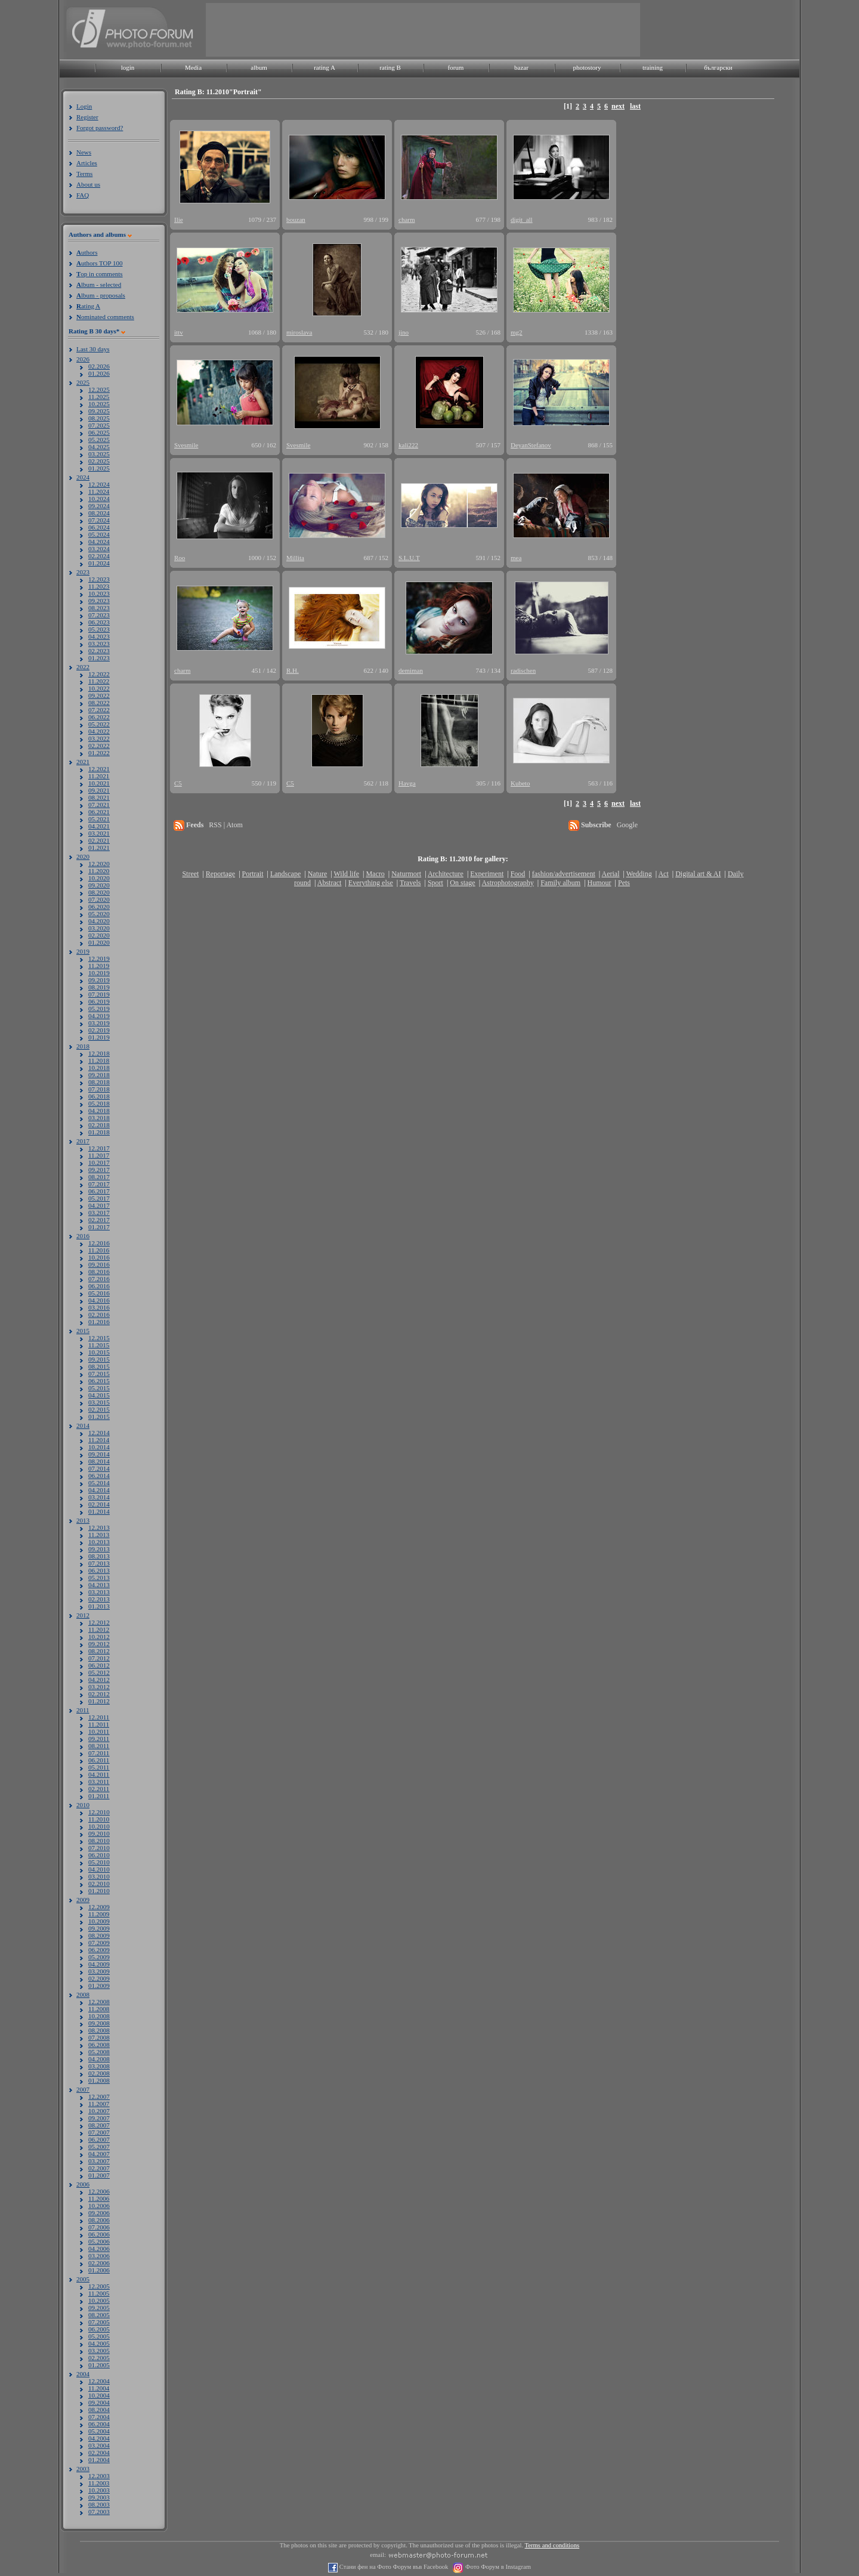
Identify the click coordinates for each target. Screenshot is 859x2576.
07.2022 (99, 709)
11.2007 (98, 2103)
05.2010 (99, 1862)
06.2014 (99, 1475)
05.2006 (99, 2241)
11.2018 (98, 1060)
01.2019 (99, 1037)
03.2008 (99, 2066)
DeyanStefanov (531, 445)
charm (406, 219)
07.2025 (99, 425)
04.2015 (99, 1395)
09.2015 (99, 1359)
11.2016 (98, 1250)
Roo (179, 557)
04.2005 (99, 2343)
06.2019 (99, 1001)
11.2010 (98, 1819)
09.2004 (99, 2402)
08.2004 (99, 2409)
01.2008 (99, 2080)
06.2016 (99, 1285)
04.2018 (99, 1110)
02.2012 (99, 1693)
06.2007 (99, 2139)
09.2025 (99, 411)
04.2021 (99, 826)
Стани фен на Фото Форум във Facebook (393, 2566)
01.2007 (99, 2175)
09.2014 (99, 1454)
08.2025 (99, 418)
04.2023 (99, 636)
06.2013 (99, 1570)
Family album (560, 883)
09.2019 (99, 980)
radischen (523, 670)
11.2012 (98, 1629)
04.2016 (99, 1300)
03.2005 (99, 2350)
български (718, 67)
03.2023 (99, 643)
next (618, 106)
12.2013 (99, 1527)
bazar (521, 67)
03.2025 (99, 453)
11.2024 (98, 491)
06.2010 (99, 1854)
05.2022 (99, 724)
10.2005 (99, 2300)
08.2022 (99, 702)
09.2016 (99, 1264)
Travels (410, 883)
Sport (435, 883)
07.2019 (99, 994)
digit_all (522, 219)
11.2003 (98, 2483)
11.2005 (98, 2293)
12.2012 (99, 1622)
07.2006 (99, 2227)
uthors (86, 252)
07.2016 (99, 1278)
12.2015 (99, 1337)
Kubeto (520, 783)
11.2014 (98, 1439)
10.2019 (99, 972)
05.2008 (99, 2051)
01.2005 (99, 2364)
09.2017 (99, 1169)
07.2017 (99, 1184)
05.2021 (99, 818)
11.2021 (98, 776)
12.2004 (99, 2381)
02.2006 (99, 2262)
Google (627, 825)
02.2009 (99, 1978)
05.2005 (99, 2336)
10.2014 (99, 1447)
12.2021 (99, 768)
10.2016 (99, 1257)
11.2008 (98, 2008)
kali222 (408, 445)
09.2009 (99, 1928)
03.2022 (99, 738)
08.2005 (99, 2314)
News (83, 152)
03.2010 (99, 1876)
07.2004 (99, 2416)
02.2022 (99, 745)
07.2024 (99, 520)
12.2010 (99, 1812)
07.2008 (99, 2037)
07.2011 (98, 1752)
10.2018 (99, 1067)
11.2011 (98, 1724)
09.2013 (99, 1549)
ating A (88, 306)
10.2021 (99, 783)
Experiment (486, 874)
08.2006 (99, 2220)
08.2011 (98, 1745)
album (259, 67)
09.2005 (99, 2307)
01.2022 (99, 752)
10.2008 (99, 2016)
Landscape (285, 874)
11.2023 (98, 586)
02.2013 (99, 1599)
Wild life (347, 874)
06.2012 (99, 1665)
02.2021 (99, 840)
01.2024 (99, 563)
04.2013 (99, 1584)
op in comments (99, 273)
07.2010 (99, 1847)
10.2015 (99, 1352)
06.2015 (99, 1380)
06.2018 (99, 1096)
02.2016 (99, 1314)
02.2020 (99, 935)
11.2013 (98, 1534)
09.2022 (99, 695)
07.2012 (99, 1658)
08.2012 (99, 1651)
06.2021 (99, 811)
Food (518, 874)
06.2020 (99, 906)
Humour (599, 883)
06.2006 (99, 2234)
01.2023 (99, 657)
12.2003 (99, 2475)
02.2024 (99, 555)
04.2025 (99, 446)
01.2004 (99, 2459)
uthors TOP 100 (99, 263)
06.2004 (99, 2423)
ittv (178, 332)
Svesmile (186, 445)
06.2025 (99, 432)
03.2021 (99, 833)
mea (516, 557)
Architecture (446, 874)
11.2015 (98, 1345)
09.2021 (99, 790)
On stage (462, 883)
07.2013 (99, 1563)
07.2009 (99, 1942)
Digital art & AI (698, 874)
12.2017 (99, 1148)
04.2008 (99, 2058)
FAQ (82, 195)
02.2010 (99, 1883)
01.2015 (99, 1416)
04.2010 (99, 1869)
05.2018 (99, 1103)
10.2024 (99, 498)
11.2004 (98, 2388)
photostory (587, 67)
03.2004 (99, 2445)
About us (88, 184)
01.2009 (99, 1985)
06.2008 (99, 2044)
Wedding (639, 874)
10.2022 (99, 688)
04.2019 (99, 1015)
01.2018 (99, 1132)
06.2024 (99, 527)
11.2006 (98, 2198)
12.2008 (99, 2001)
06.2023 (99, 622)
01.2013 (99, 1606)
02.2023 (99, 650)
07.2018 (99, 1089)
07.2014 (99, 1468)
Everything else (370, 883)
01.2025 (99, 468)
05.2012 (99, 1672)
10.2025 (99, 403)
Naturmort (406, 874)
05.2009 (99, 1956)
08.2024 (99, 513)
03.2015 (99, 1402)
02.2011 (98, 1788)
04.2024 (99, 541)
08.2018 (99, 1082)
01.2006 (99, 2270)
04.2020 (99, 920)
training (652, 67)
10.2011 (98, 1731)
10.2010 (99, 1826)
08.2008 (99, 2030)
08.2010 (99, 1840)
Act (663, 874)
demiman (410, 670)
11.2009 (98, 1914)
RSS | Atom (225, 825)
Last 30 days (93, 348)
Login (84, 106)
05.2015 (99, 1387)
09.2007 (99, 2118)
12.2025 (99, 389)
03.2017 (99, 1212)
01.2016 (99, 1321)
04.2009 (99, 1964)
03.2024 (99, 548)
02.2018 (99, 1124)
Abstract (329, 883)
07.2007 (99, 2132)
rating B (390, 67)
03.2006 (99, 2255)
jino (403, 332)
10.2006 (99, 2205)
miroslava (299, 332)
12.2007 (99, 2096)
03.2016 (99, 1307)
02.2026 (99, 366)
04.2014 (99, 1489)
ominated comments (105, 316)
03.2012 (99, 1686)
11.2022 (98, 681)
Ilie (178, 219)
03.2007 (99, 2160)
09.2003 (99, 2497)
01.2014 (99, 1511)
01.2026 (99, 373)
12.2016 (99, 1243)
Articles (86, 162)
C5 (178, 783)
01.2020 (99, 942)
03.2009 (99, 1971)
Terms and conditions (552, 2545)
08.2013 (99, 1556)
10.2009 (99, 1921)
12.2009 (99, 1906)
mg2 (517, 332)
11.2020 (98, 870)
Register (87, 116)
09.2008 (99, 2023)
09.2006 (99, 2212)
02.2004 (99, 2452)
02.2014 (99, 1504)
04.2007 (99, 2153)
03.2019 (99, 1022)
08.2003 (99, 2504)
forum (456, 67)
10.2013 (99, 1541)
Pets (624, 883)
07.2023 (99, 615)
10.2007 (99, 2110)
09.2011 (98, 1738)
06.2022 (99, 716)
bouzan (295, 219)
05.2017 (99, 1198)
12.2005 (99, 2286)
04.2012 (99, 1679)
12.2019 (99, 958)
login (128, 67)
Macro (375, 874)
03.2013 (99, 1591)
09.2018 (99, 1074)
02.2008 (99, 2073)
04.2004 (99, 2438)
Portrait (253, 874)
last (635, 106)
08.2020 (99, 892)
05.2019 (99, 1008)
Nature (317, 874)
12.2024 (99, 484)
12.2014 (99, 1432)
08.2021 (99, 797)
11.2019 (98, 965)
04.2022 (99, 731)
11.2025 (98, 396)
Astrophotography (507, 883)
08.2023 (99, 607)
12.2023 (99, 579)
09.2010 (99, 1833)
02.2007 (99, 2168)
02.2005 (99, 2357)
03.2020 (99, 928)
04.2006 (99, 2248)
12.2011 (98, 1717)
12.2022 (99, 674)
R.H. (292, 670)
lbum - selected (98, 284)
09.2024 (99, 505)
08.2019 (99, 987)
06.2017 (99, 1191)
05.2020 (99, 913)
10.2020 (99, 878)
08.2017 (99, 1176)
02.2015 (99, 1409)
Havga (407, 783)
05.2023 (99, 629)
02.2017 (99, 1219)
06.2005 (99, 2329)
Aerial (610, 874)
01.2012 (99, 1701)
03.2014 (99, 1497)
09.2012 (99, 1643)
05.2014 (99, 1482)
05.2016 (99, 1293)
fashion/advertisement (563, 874)
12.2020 (99, 863)
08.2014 (99, 1461)
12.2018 (99, 1053)
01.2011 (98, 1795)
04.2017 (99, 1205)
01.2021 (99, 847)
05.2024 (99, 534)
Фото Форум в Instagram (497, 2566)
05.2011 (98, 1767)
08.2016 (99, 1271)
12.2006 (99, 2191)
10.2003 (99, 2490)
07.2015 (99, 1373)
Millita (295, 557)
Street (190, 874)
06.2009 (99, 1949)
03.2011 (98, 1781)
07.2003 (99, 2511)
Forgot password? (99, 127)
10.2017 (99, 1162)
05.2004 (99, 2431)
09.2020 (99, 885)
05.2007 (99, 2146)
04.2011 (98, 1774)
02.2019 (99, 1030)
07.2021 (99, 804)
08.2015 (99, 1366)
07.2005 (99, 2321)
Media (193, 67)
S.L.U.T (409, 557)
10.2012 (99, 1636)
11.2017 (98, 1155)
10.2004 (99, 2395)
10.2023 (99, 593)
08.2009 (99, 1935)
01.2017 (99, 1226)
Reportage (220, 874)
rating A (324, 67)
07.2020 (99, 899)
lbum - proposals (100, 295)
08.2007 (99, 2125)
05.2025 (99, 439)
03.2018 (99, 1117)
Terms (84, 173)
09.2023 (99, 600)
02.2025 (99, 461)
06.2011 (98, 1760)
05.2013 (99, 1577)
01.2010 (99, 1890)
